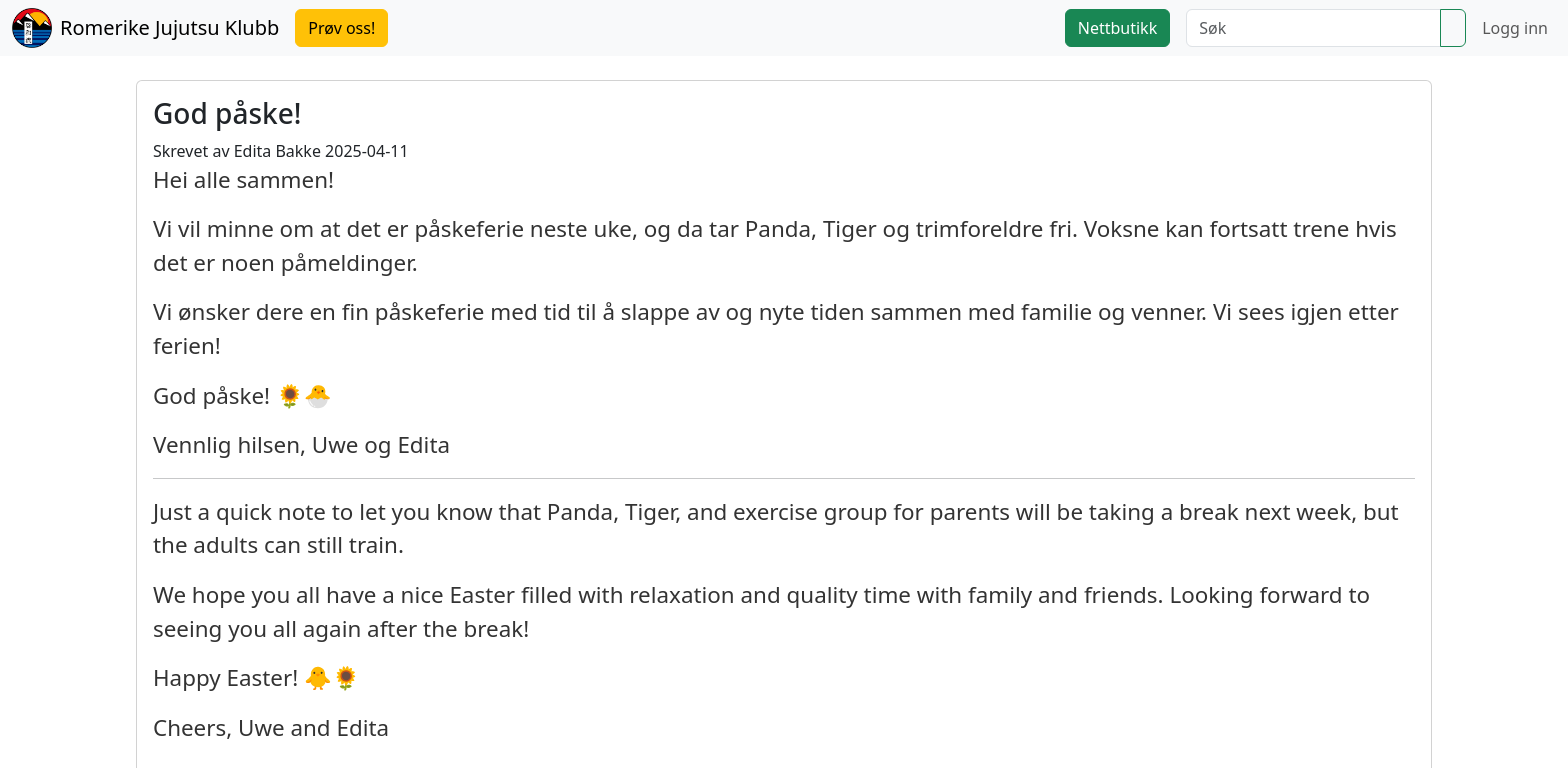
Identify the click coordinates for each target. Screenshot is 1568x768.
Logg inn (1515, 28)
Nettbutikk (1117, 28)
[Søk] (1313, 28)
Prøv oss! (341, 28)
